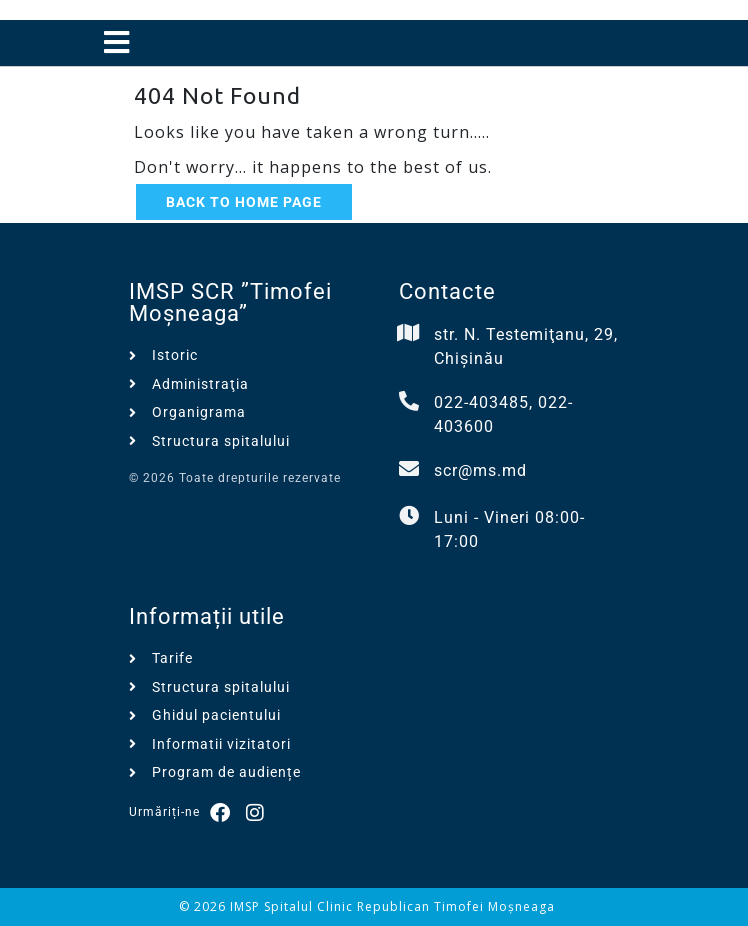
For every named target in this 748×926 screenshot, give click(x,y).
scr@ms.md (480, 470)
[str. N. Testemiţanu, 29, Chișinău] (409, 333)
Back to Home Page (244, 202)
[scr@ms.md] (409, 469)
